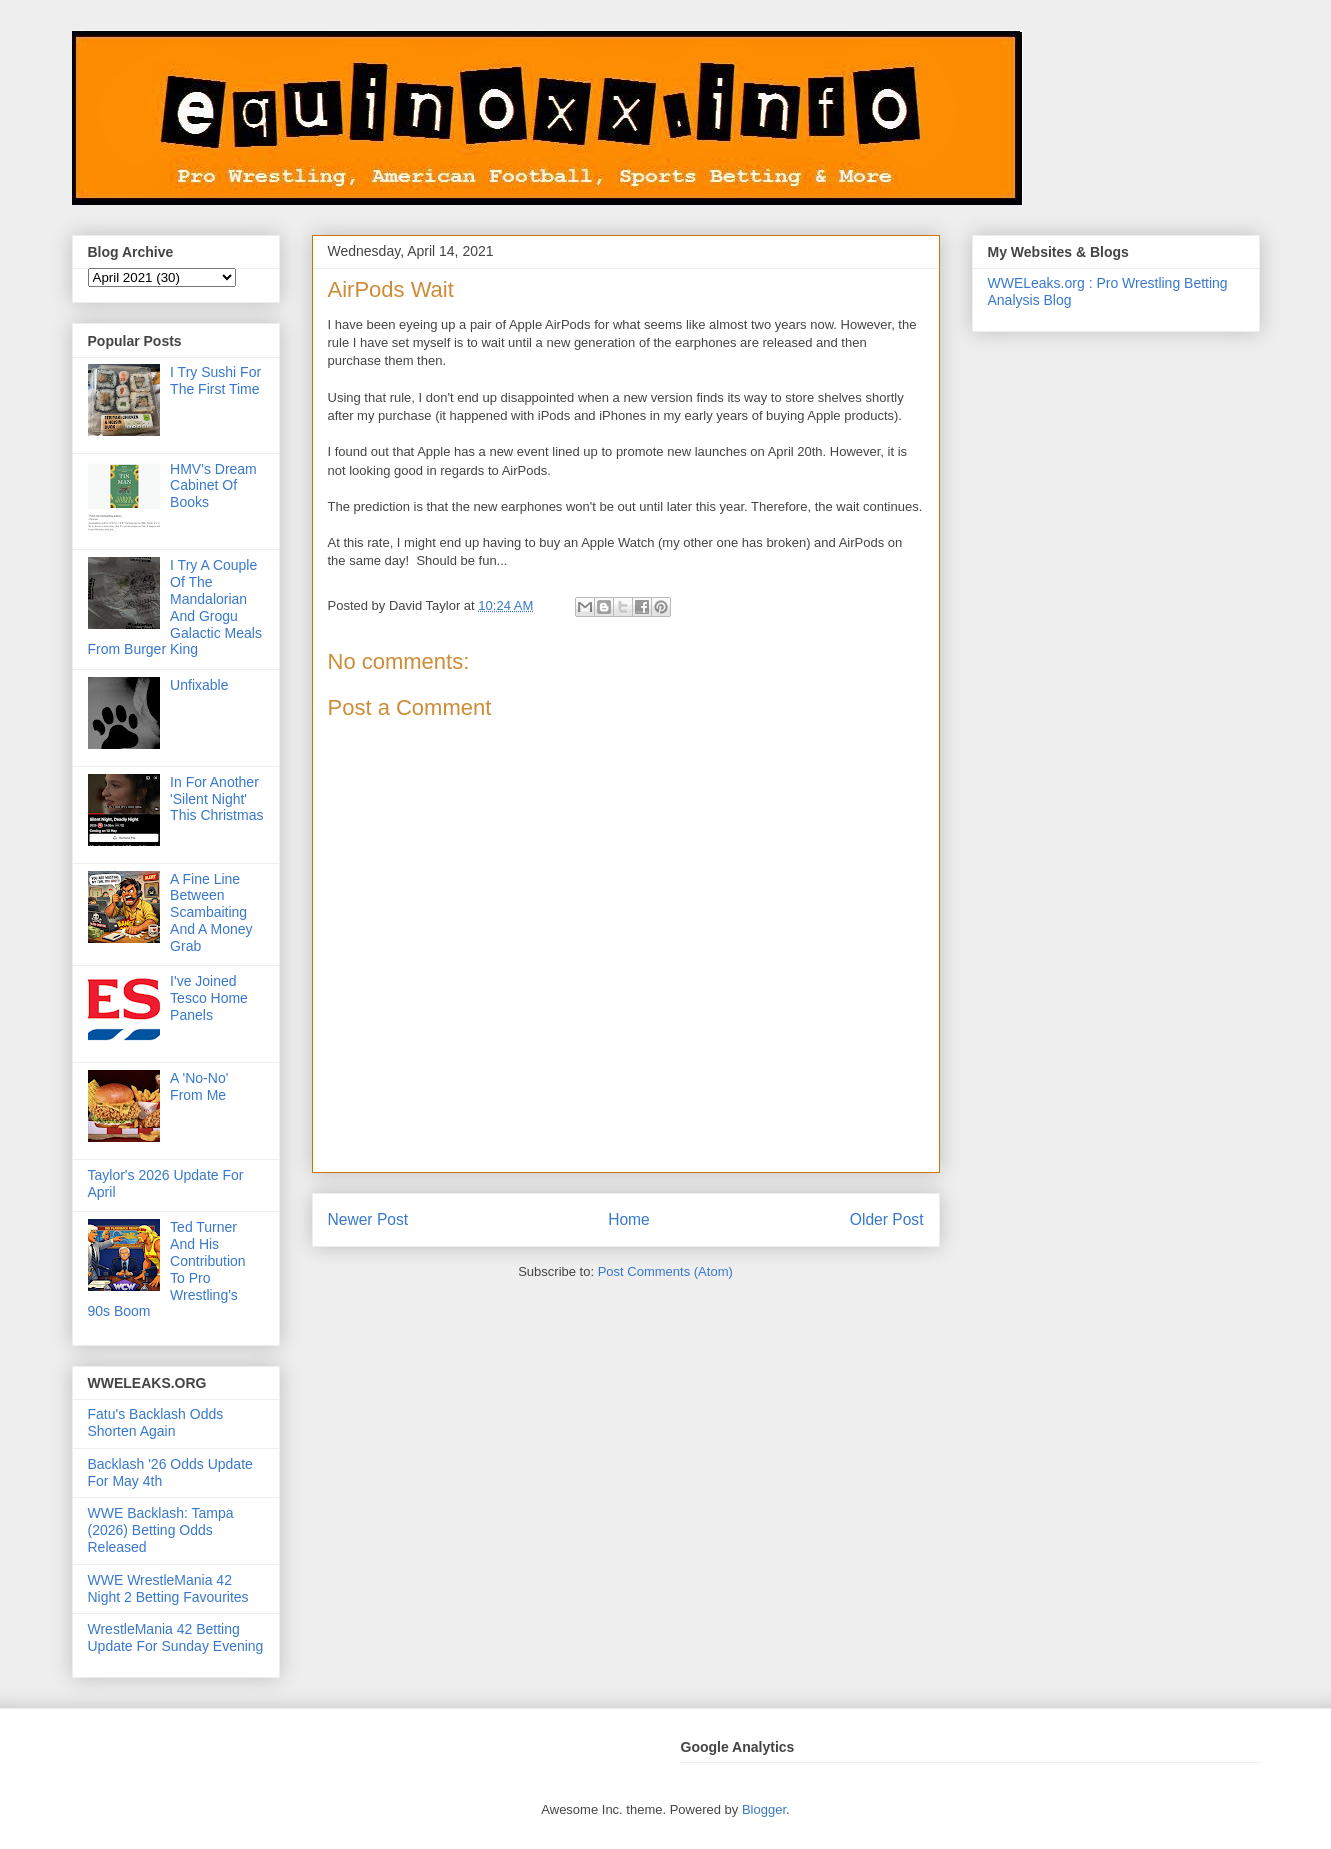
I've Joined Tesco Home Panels (209, 998)
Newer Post (368, 1219)
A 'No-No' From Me (199, 1086)
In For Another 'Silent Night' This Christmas (216, 799)
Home (629, 1219)
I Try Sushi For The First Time (215, 380)
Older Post (887, 1219)
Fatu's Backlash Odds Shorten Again (156, 1422)
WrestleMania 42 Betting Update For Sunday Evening (176, 1637)
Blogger (764, 1809)
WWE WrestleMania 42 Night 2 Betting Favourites (168, 1588)
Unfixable (199, 685)
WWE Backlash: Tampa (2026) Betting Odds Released (161, 1530)
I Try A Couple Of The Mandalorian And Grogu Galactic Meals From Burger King (175, 607)
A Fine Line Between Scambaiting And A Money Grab (211, 912)
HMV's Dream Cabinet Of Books (213, 486)
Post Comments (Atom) (665, 1271)
